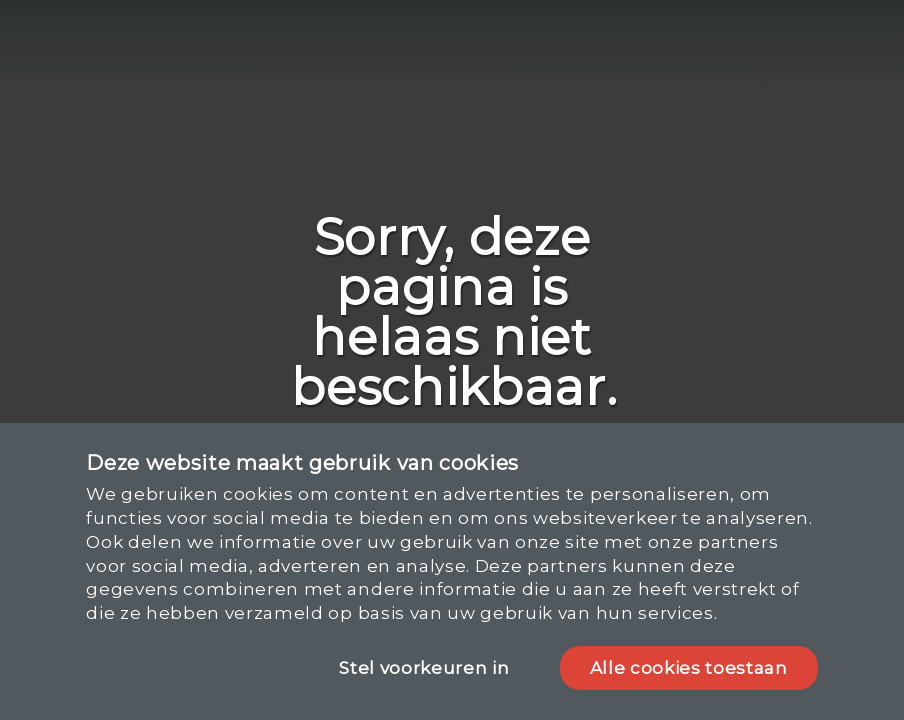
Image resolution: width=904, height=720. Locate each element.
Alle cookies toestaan (689, 668)
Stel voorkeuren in (424, 668)
